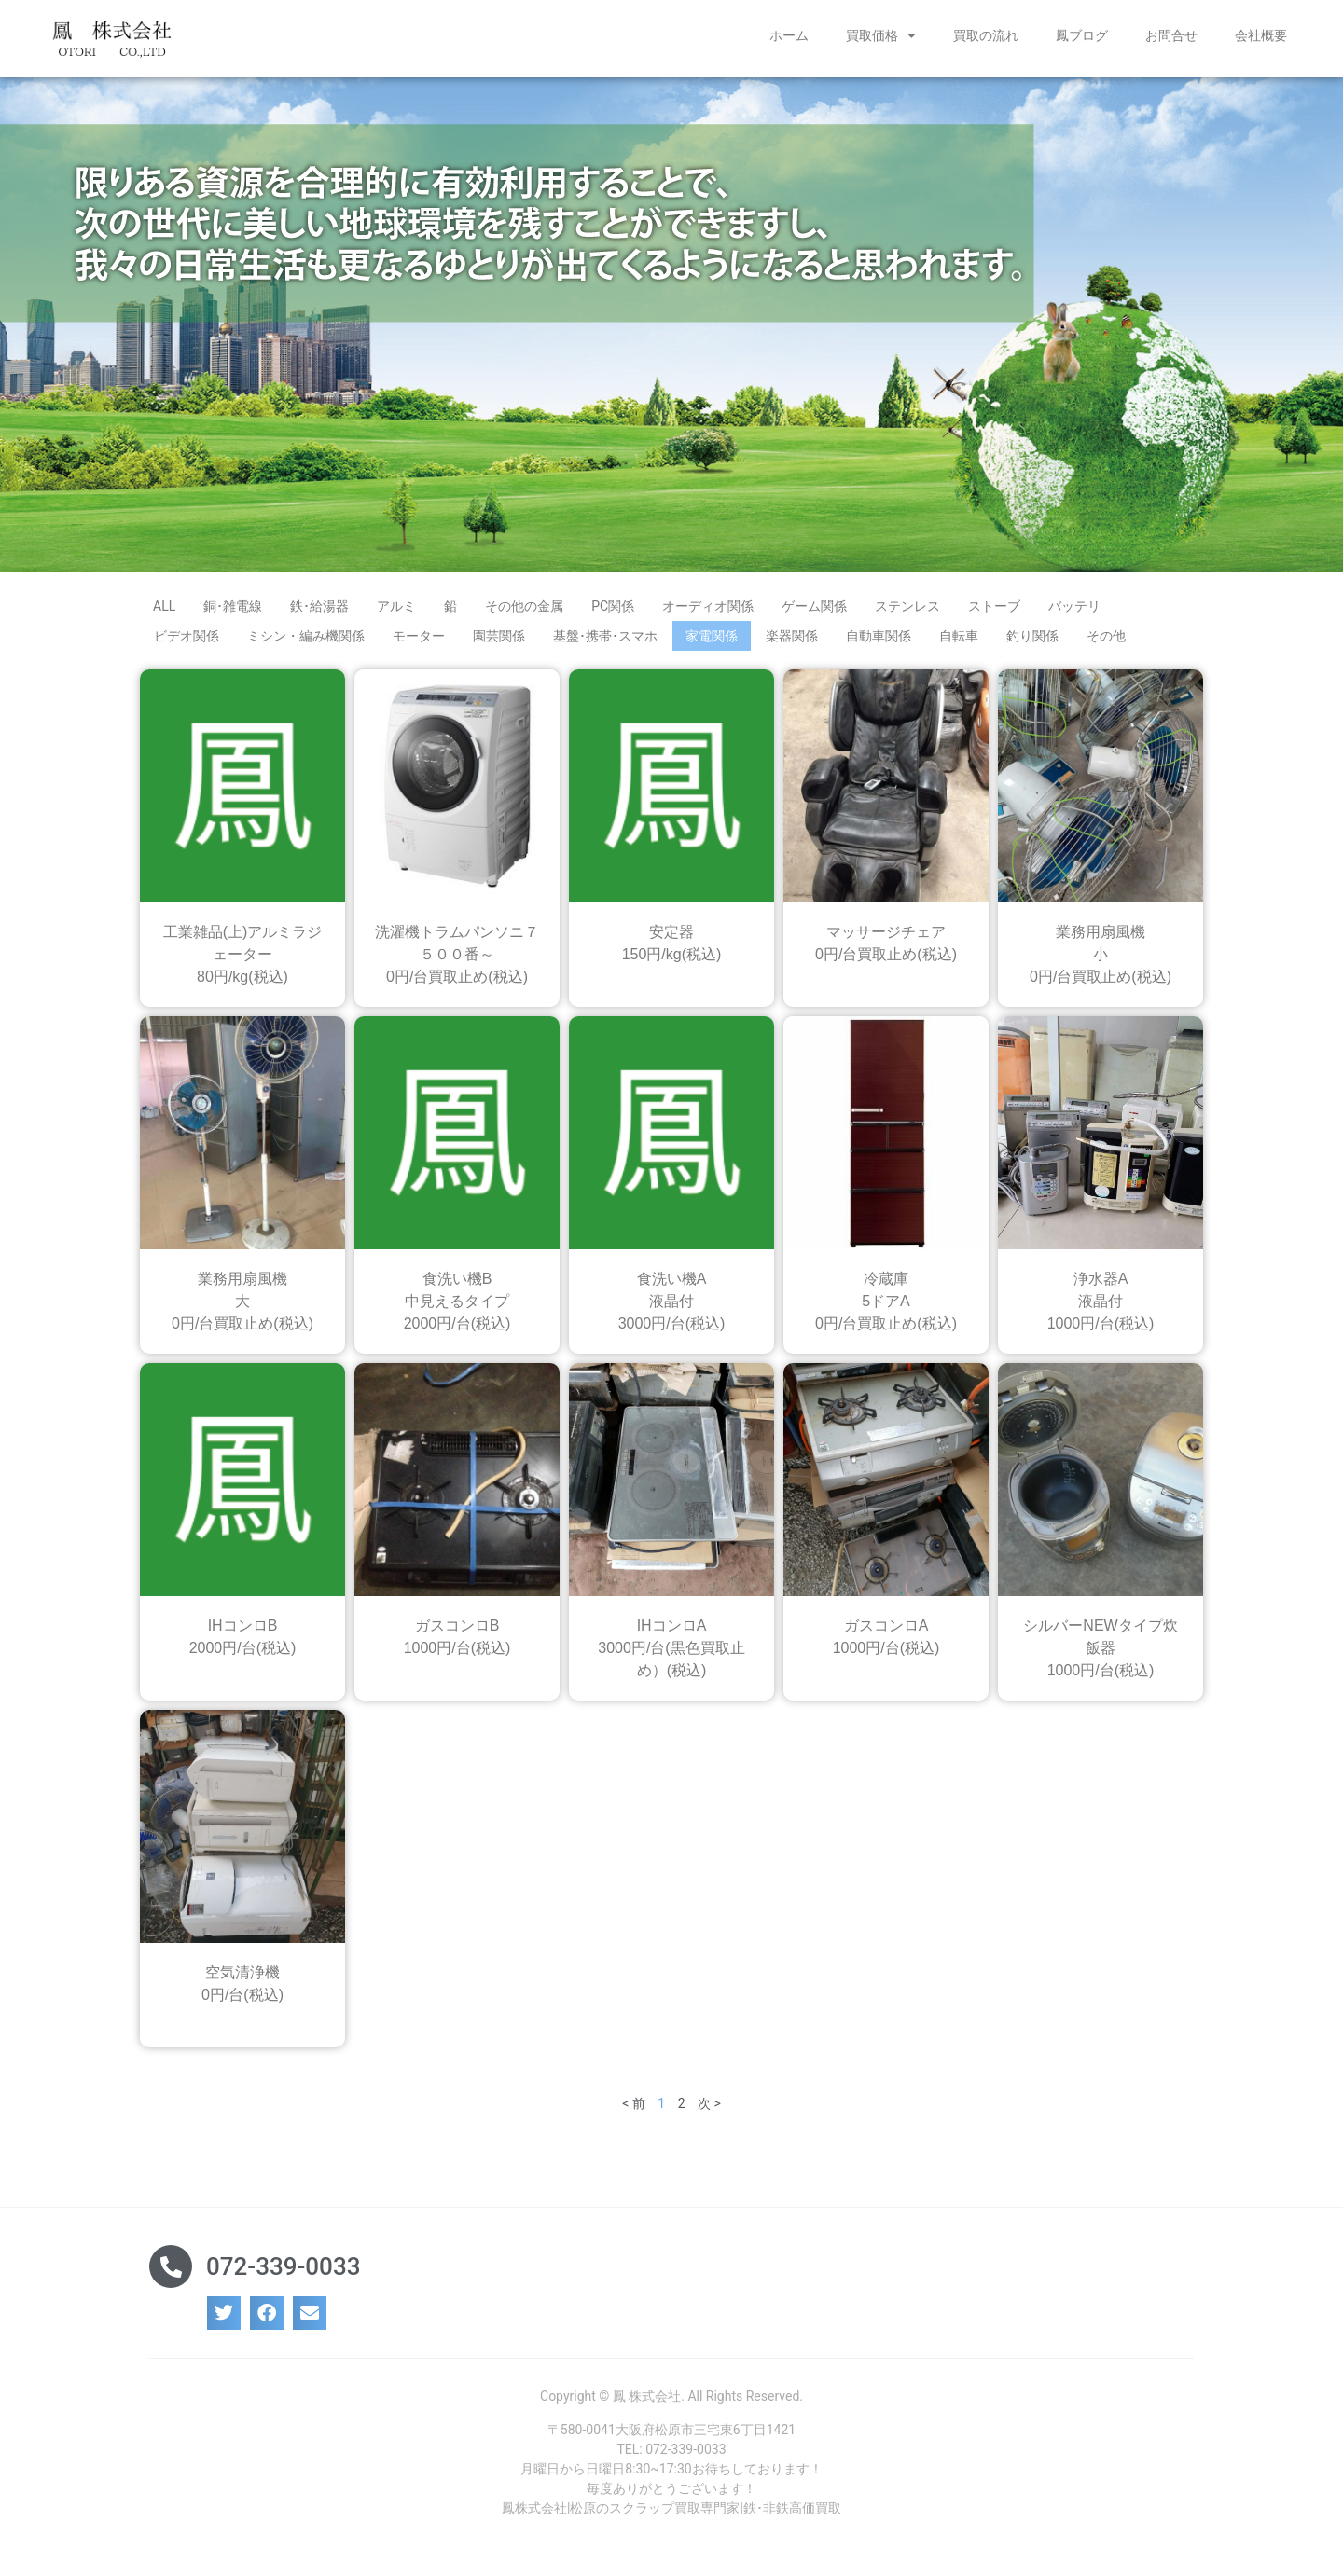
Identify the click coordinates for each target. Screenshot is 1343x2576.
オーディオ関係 (708, 612)
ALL (164, 612)
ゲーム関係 (814, 612)
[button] (224, 2320)
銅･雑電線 (232, 612)
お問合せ (1171, 35)
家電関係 (711, 642)
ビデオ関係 (186, 642)
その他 (1106, 642)
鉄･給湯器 (319, 612)
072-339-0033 (283, 2273)
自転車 (958, 642)
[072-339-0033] (170, 2273)
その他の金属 (524, 612)
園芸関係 (499, 642)
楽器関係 (792, 642)
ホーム (789, 35)
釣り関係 (1032, 642)
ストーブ (994, 612)
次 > (709, 2109)
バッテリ (1074, 612)
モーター (419, 642)
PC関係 (612, 612)
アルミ (396, 612)
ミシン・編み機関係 (306, 642)
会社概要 (1261, 35)
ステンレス (907, 612)
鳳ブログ (1082, 35)
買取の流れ (985, 35)
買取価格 (881, 35)
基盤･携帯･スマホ (605, 642)
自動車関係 (878, 642)
